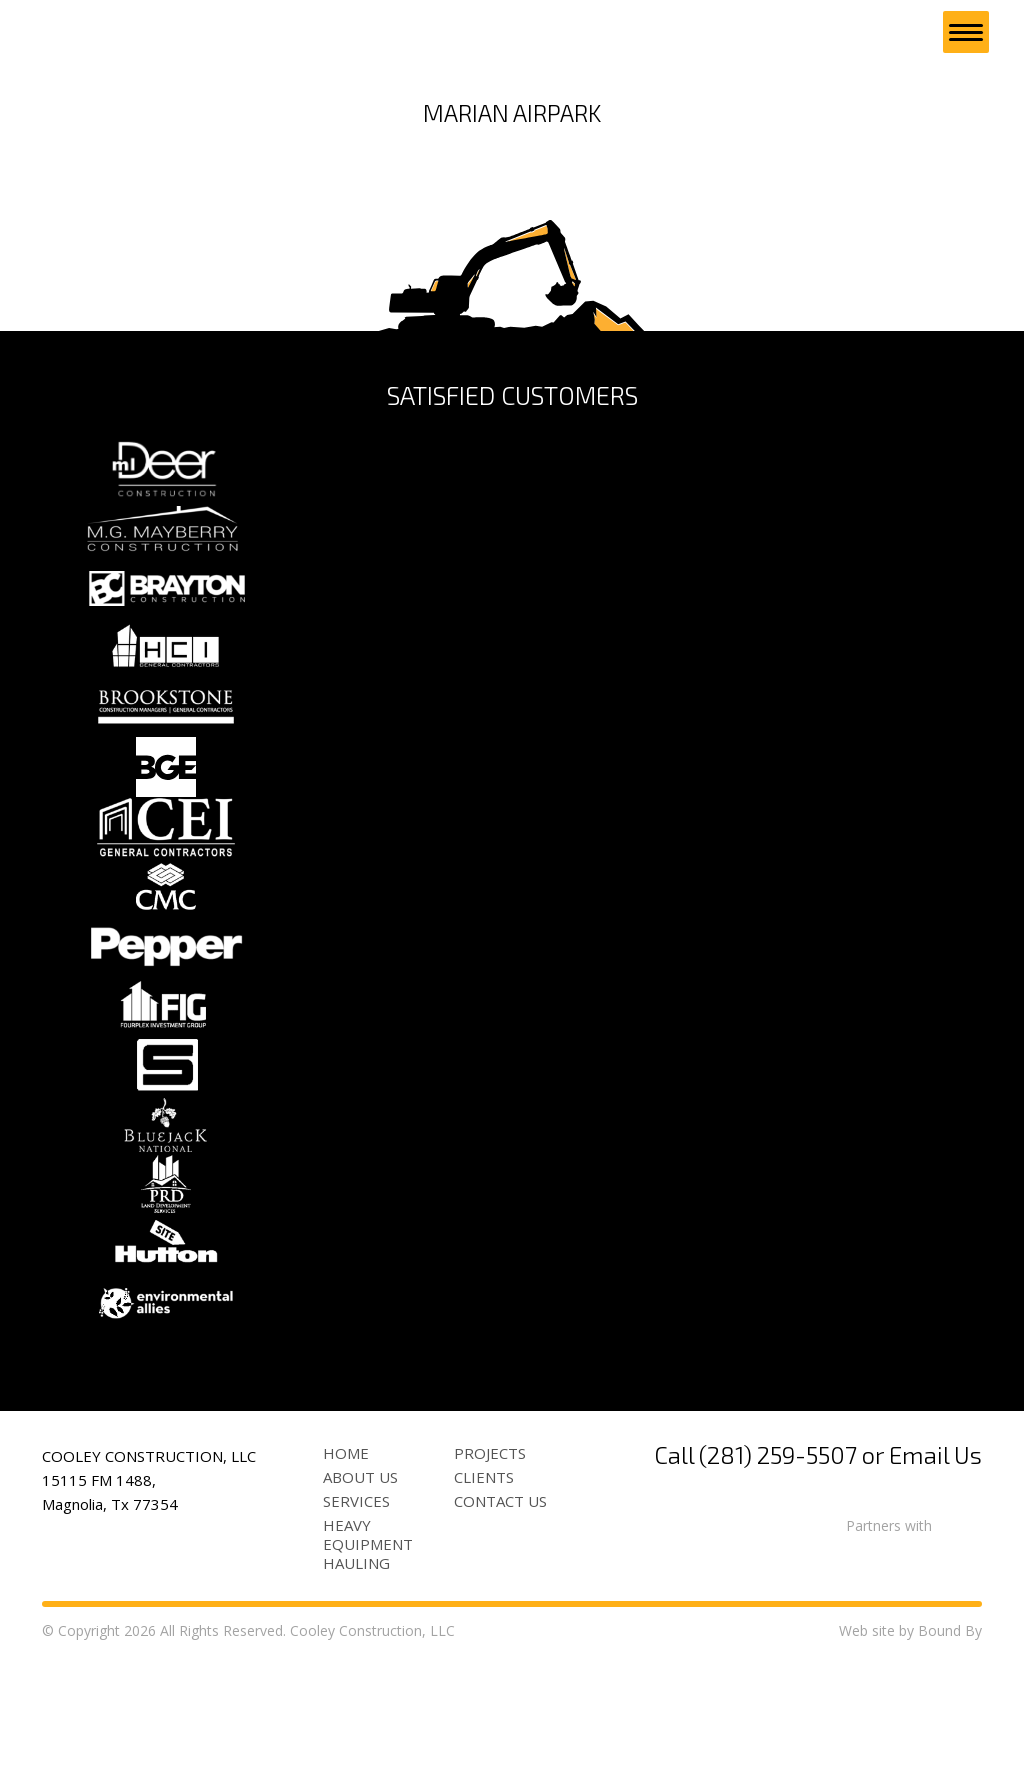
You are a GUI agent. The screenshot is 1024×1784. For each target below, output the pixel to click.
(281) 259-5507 (778, 1581)
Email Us (935, 1581)
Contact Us (500, 1628)
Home (346, 1580)
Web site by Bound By (910, 1757)
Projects (490, 1580)
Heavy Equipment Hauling (368, 1671)
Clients (484, 1604)
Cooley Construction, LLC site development (133, 32)
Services (356, 1628)
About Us (360, 1604)
